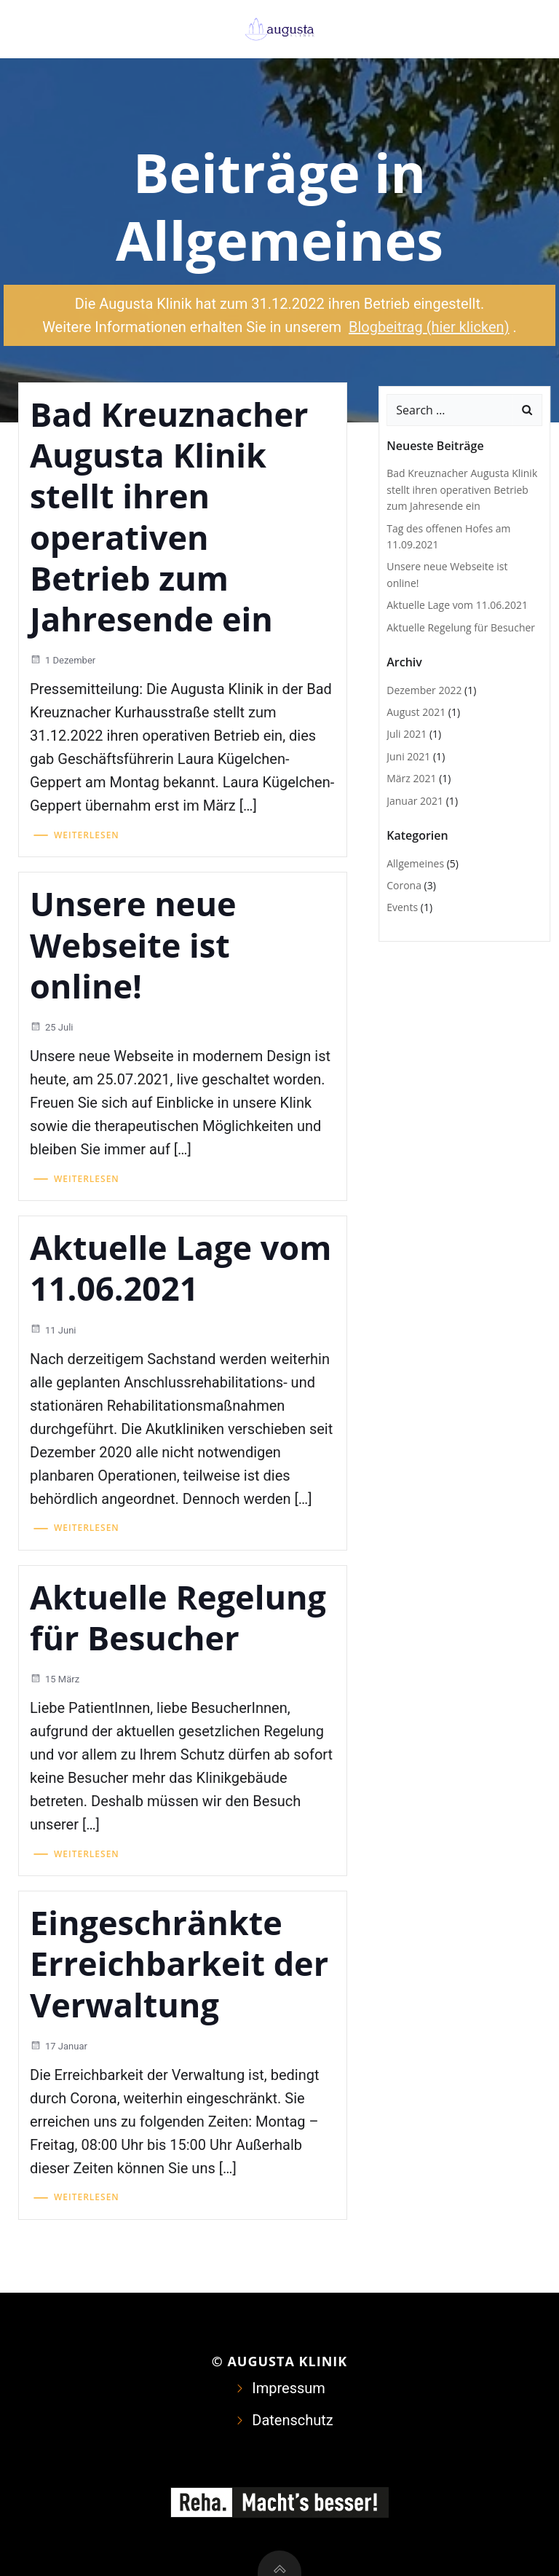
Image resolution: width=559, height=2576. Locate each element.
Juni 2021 (408, 756)
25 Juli (52, 1027)
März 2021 (411, 778)
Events (402, 907)
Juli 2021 (406, 734)
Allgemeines (415, 863)
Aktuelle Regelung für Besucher (460, 627)
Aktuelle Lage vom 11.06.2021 (457, 605)
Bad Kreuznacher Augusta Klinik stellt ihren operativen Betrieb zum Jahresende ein (461, 489)
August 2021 (415, 712)
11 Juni (53, 1330)
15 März (54, 1679)
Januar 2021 (414, 801)
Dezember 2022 (423, 690)
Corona (403, 885)
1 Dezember (62, 660)
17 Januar (58, 2046)
